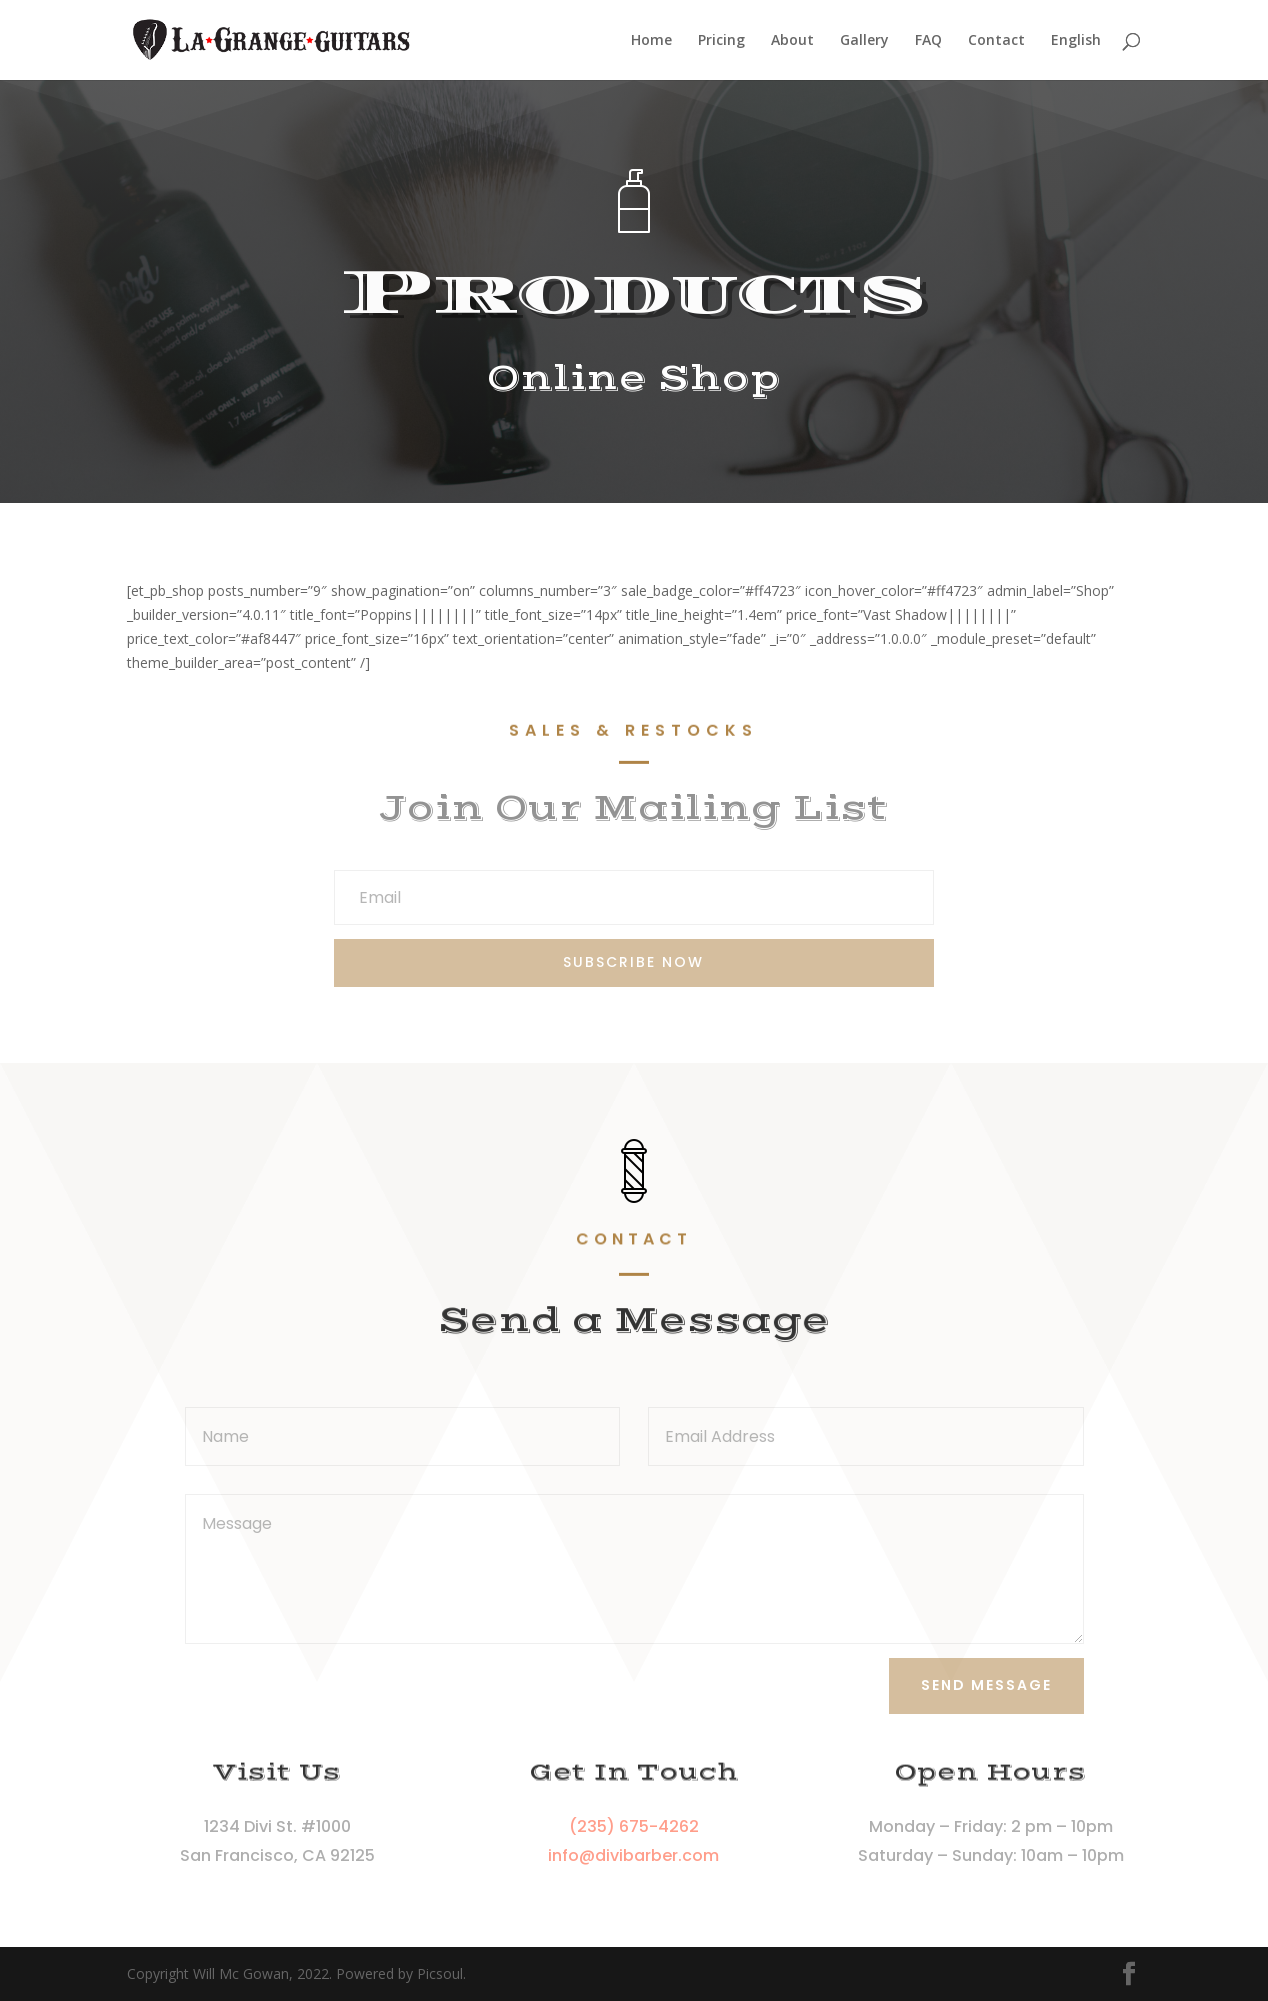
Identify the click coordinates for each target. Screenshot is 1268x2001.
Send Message (986, 1685)
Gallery (864, 41)
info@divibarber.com (633, 1855)
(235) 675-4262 (634, 1826)
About (792, 41)
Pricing (721, 41)
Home (651, 41)
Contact (996, 41)
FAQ (928, 41)
